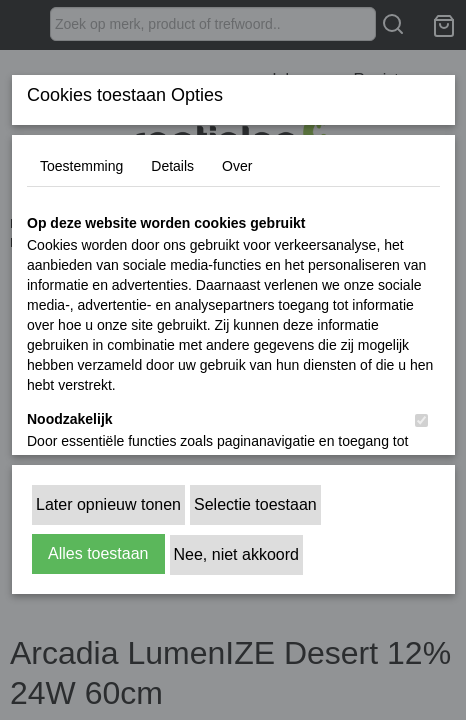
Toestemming (81, 166)
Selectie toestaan (255, 504)
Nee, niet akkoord (236, 554)
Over (237, 166)
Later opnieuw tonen (108, 504)
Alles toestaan (98, 553)
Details (172, 166)
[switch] (421, 420)
